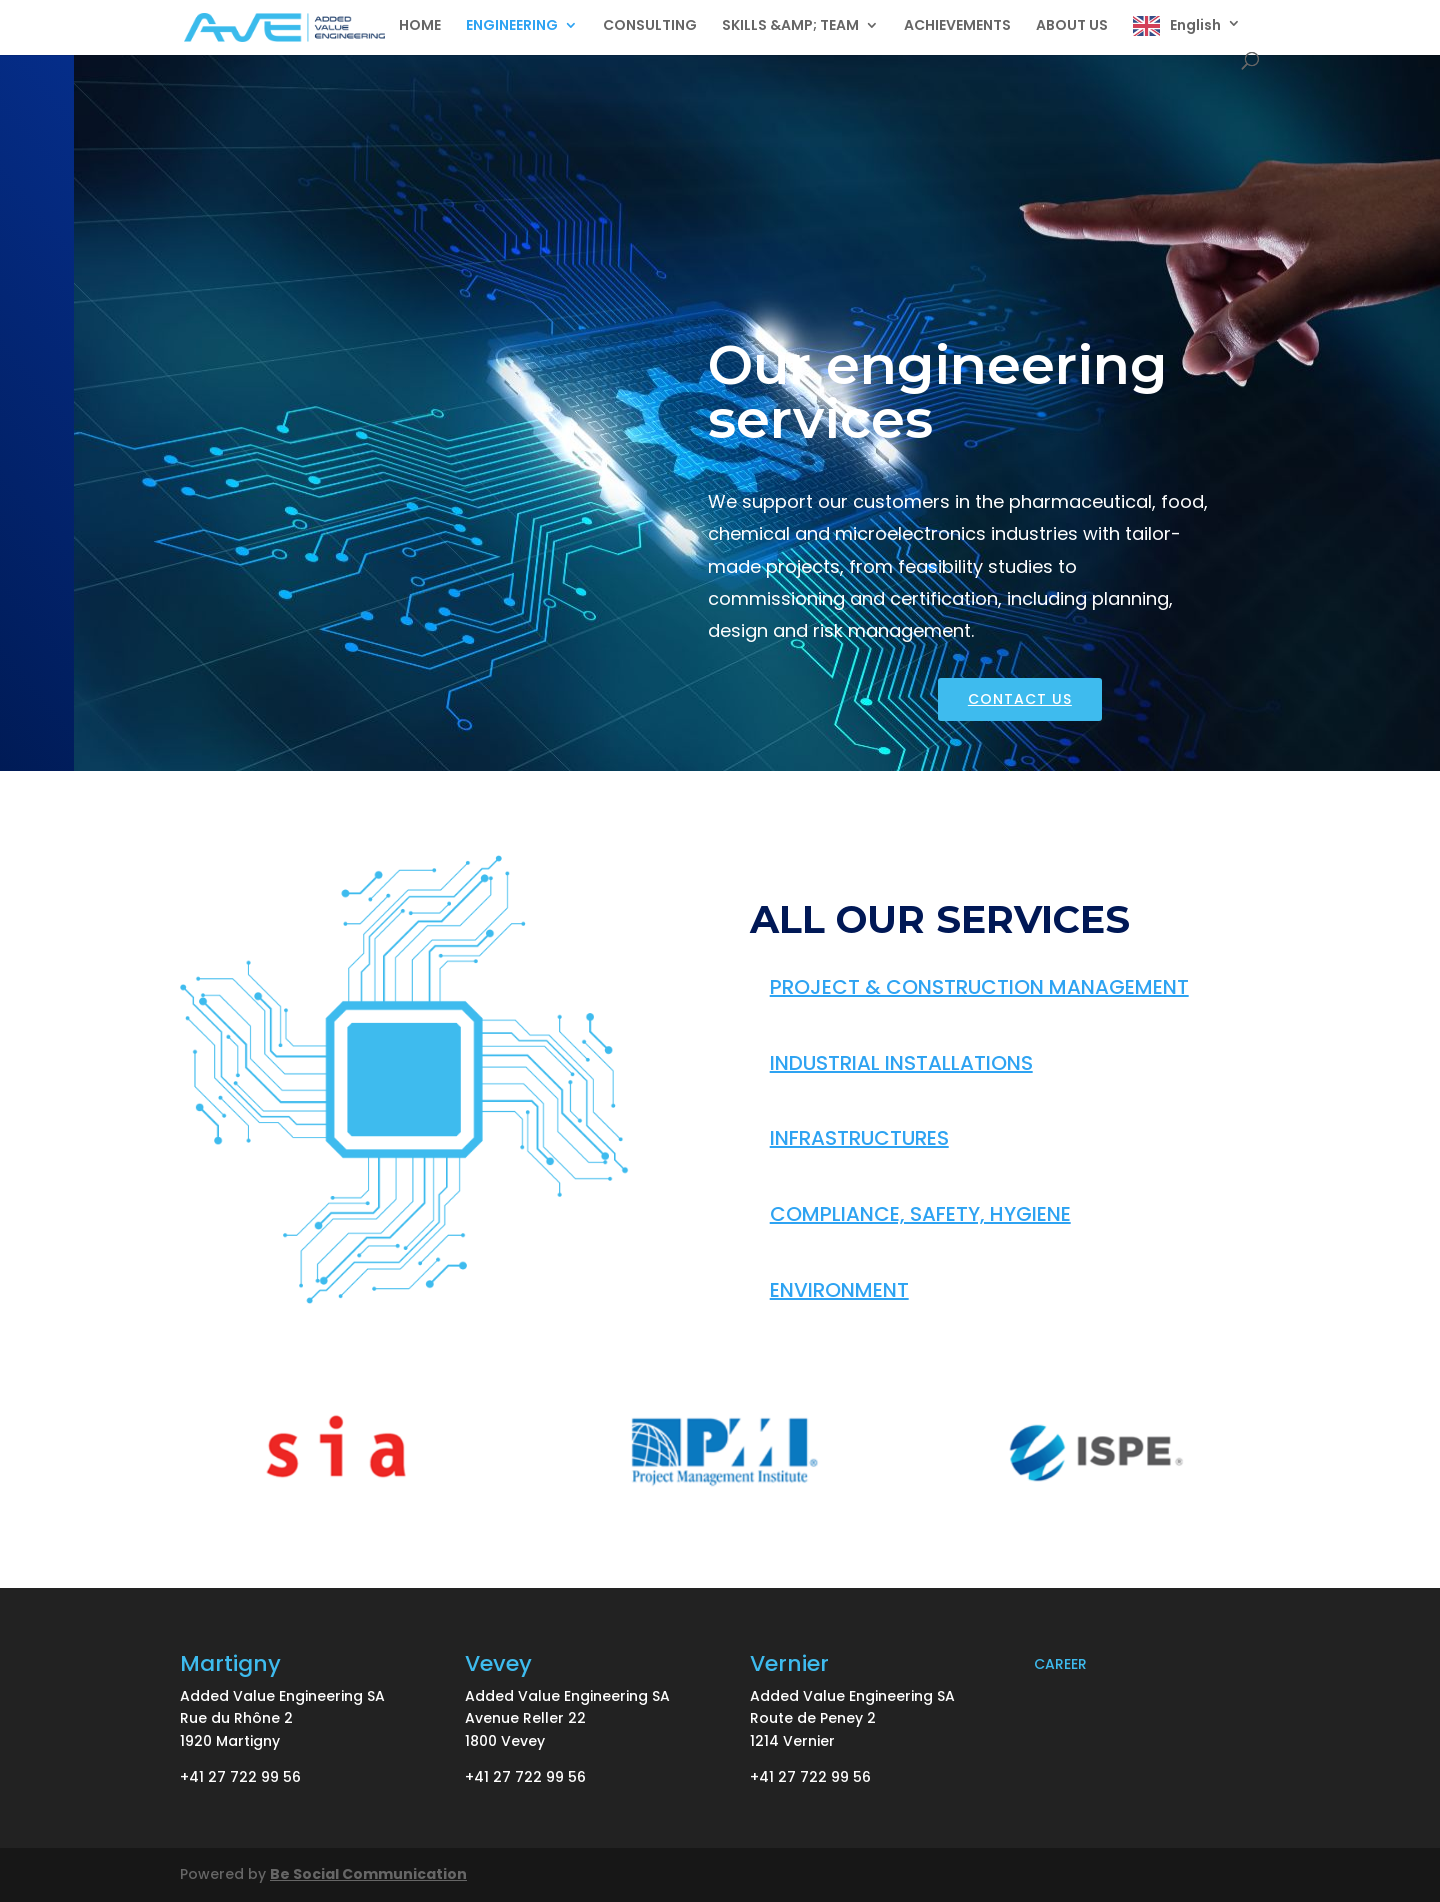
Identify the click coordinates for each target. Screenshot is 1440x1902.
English (1195, 25)
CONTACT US (1020, 699)
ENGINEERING (512, 26)
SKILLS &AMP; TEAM (790, 26)
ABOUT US (1072, 26)
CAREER (1060, 1664)
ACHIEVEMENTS (957, 26)
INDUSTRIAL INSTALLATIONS (901, 1063)
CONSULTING (650, 26)
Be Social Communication (368, 1874)
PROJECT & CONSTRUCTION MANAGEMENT (979, 987)
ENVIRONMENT (839, 1290)
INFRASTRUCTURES (859, 1138)
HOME (420, 26)
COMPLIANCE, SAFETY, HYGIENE (920, 1214)
